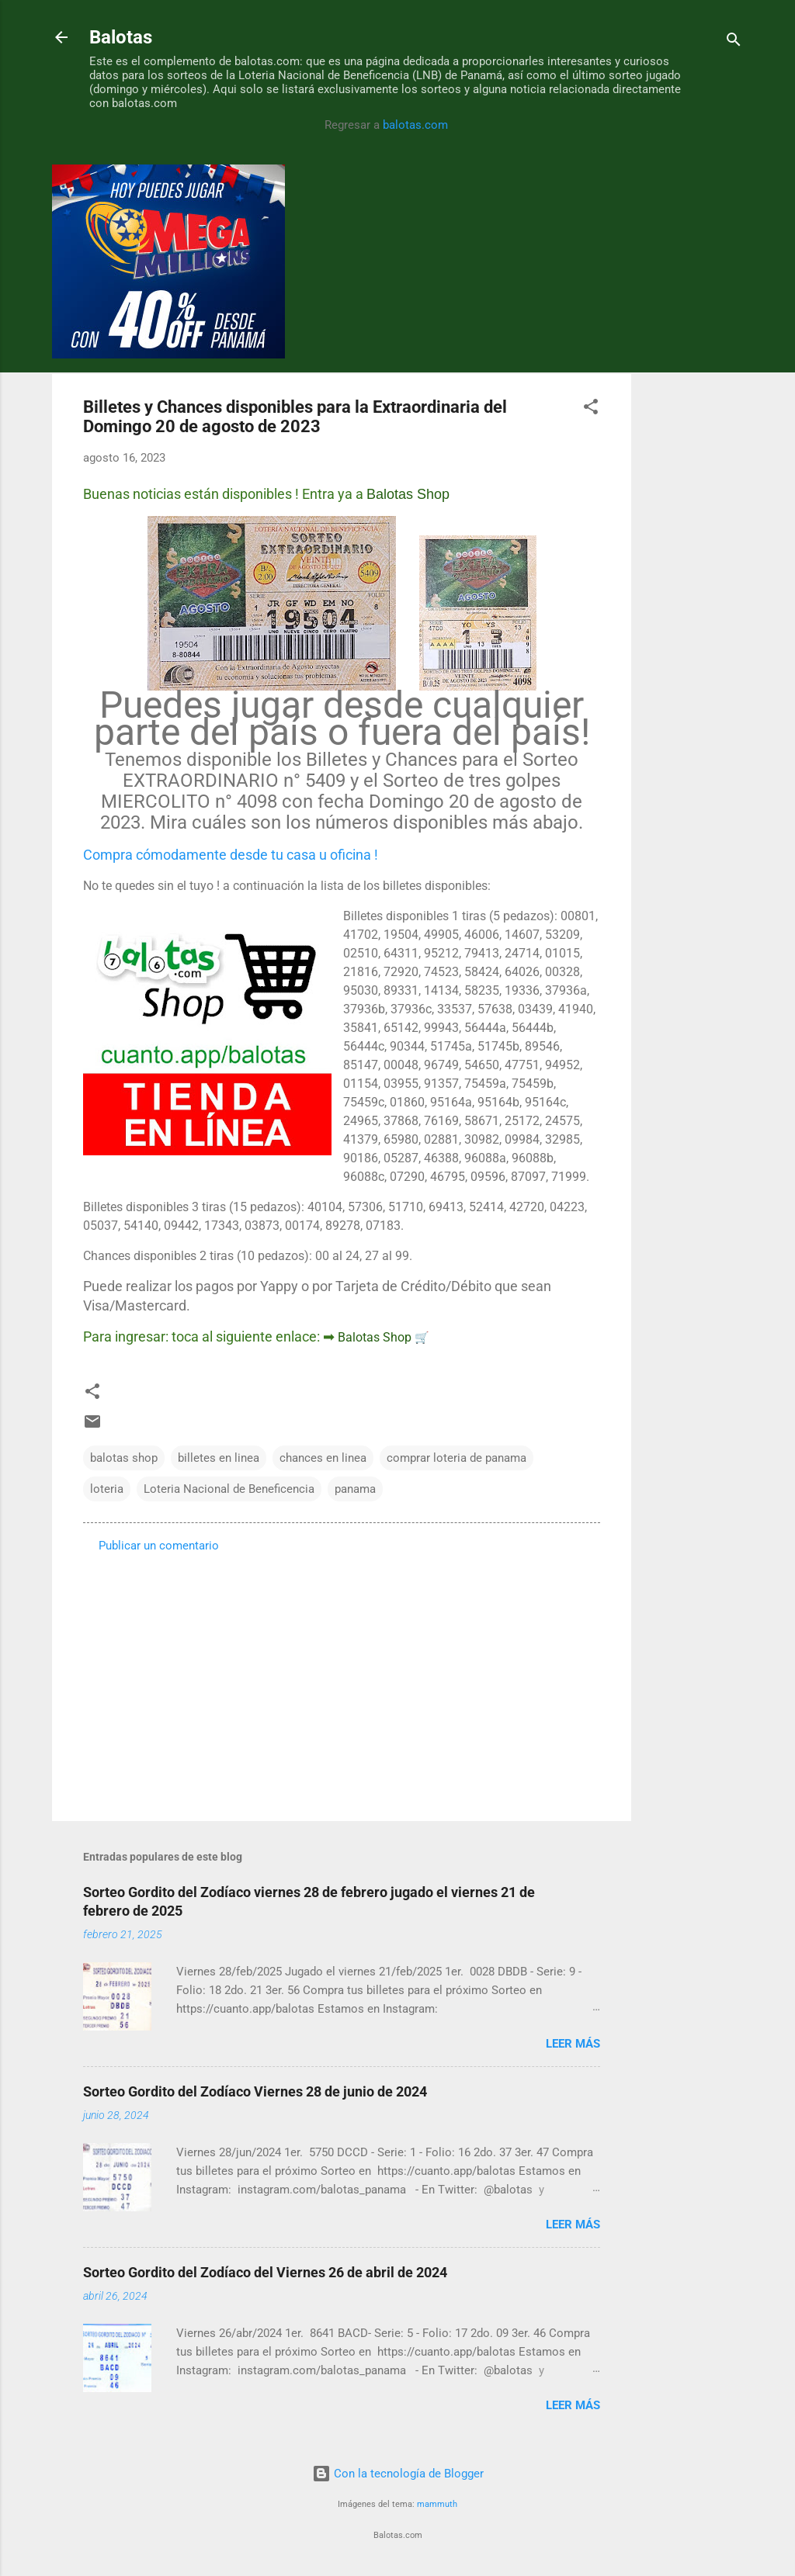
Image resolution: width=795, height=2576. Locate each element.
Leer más (573, 2044)
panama (355, 1489)
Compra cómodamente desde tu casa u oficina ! (230, 855)
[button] (590, 409)
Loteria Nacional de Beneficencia (229, 1489)
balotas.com (415, 125)
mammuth (437, 2504)
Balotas (120, 37)
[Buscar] (733, 42)
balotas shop (124, 1458)
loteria (106, 1489)
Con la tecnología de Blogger (398, 2474)
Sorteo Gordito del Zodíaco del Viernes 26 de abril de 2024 (265, 2272)
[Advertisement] (693, 397)
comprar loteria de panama (456, 1458)
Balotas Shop (408, 494)
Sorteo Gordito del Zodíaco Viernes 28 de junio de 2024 (255, 2091)
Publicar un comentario (159, 1546)
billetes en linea (218, 1458)
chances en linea (322, 1458)
